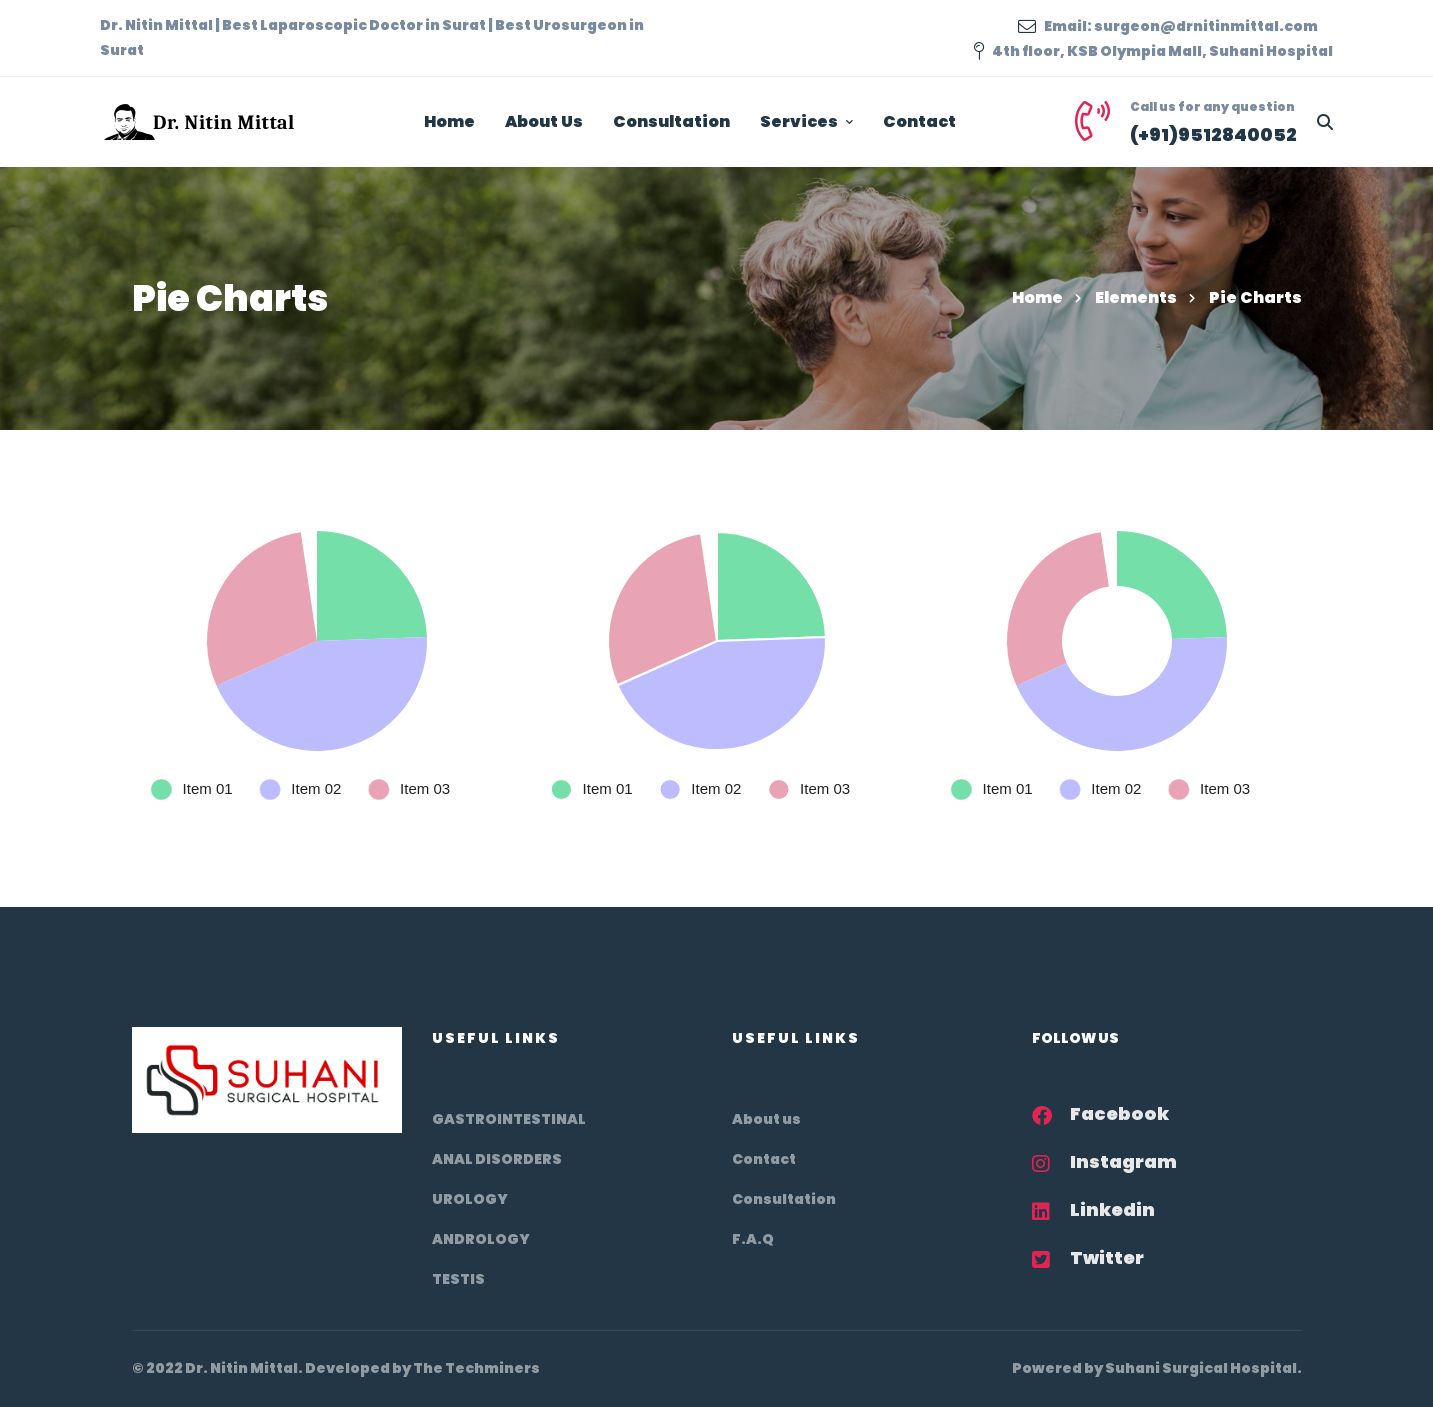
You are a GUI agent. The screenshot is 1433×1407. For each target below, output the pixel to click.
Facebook (1119, 1113)
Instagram (1123, 1161)
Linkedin (1112, 1209)
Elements (1136, 297)
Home (1037, 297)
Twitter (1107, 1257)
